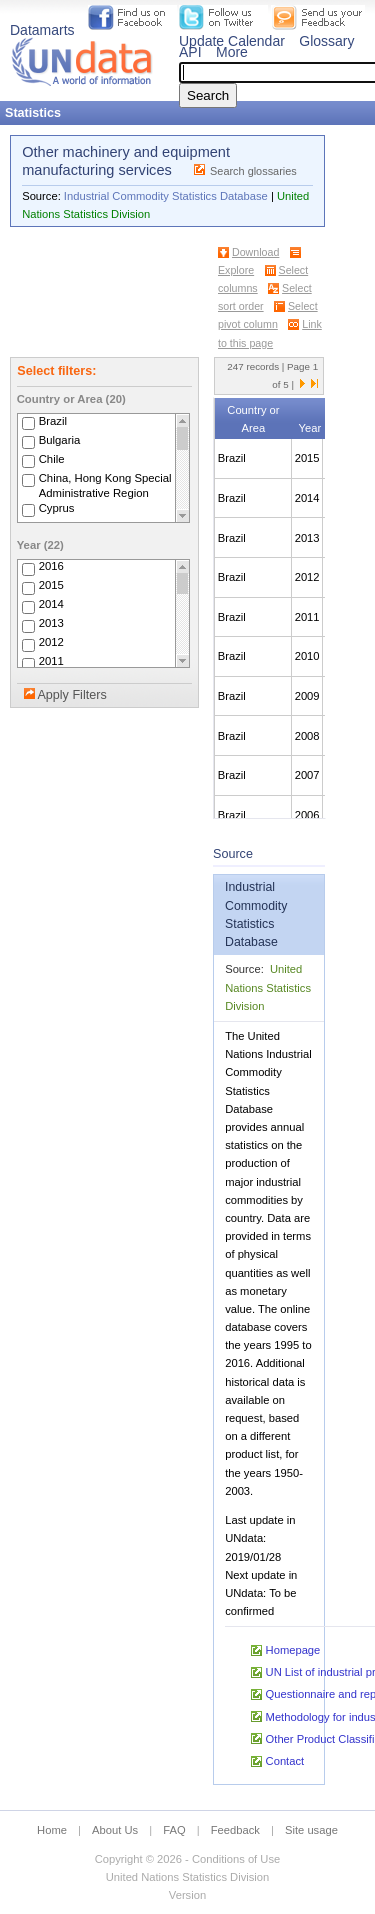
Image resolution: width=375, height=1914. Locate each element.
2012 (51, 643)
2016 (51, 567)
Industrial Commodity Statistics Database (166, 196)
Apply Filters (71, 695)
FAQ (174, 1830)
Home (52, 1830)
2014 (51, 605)
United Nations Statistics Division (268, 987)
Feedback (235, 1830)
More (232, 52)
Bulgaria (60, 440)
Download (255, 252)
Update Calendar (232, 41)
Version (187, 1895)
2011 (51, 662)
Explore (236, 270)
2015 (51, 586)
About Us (115, 1830)
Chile (52, 459)
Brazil (53, 421)
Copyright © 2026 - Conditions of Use (187, 1859)
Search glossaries (253, 171)
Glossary (326, 41)
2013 (51, 624)
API (190, 52)
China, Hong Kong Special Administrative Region (105, 485)
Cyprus (57, 508)
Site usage (311, 1830)
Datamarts (42, 30)
